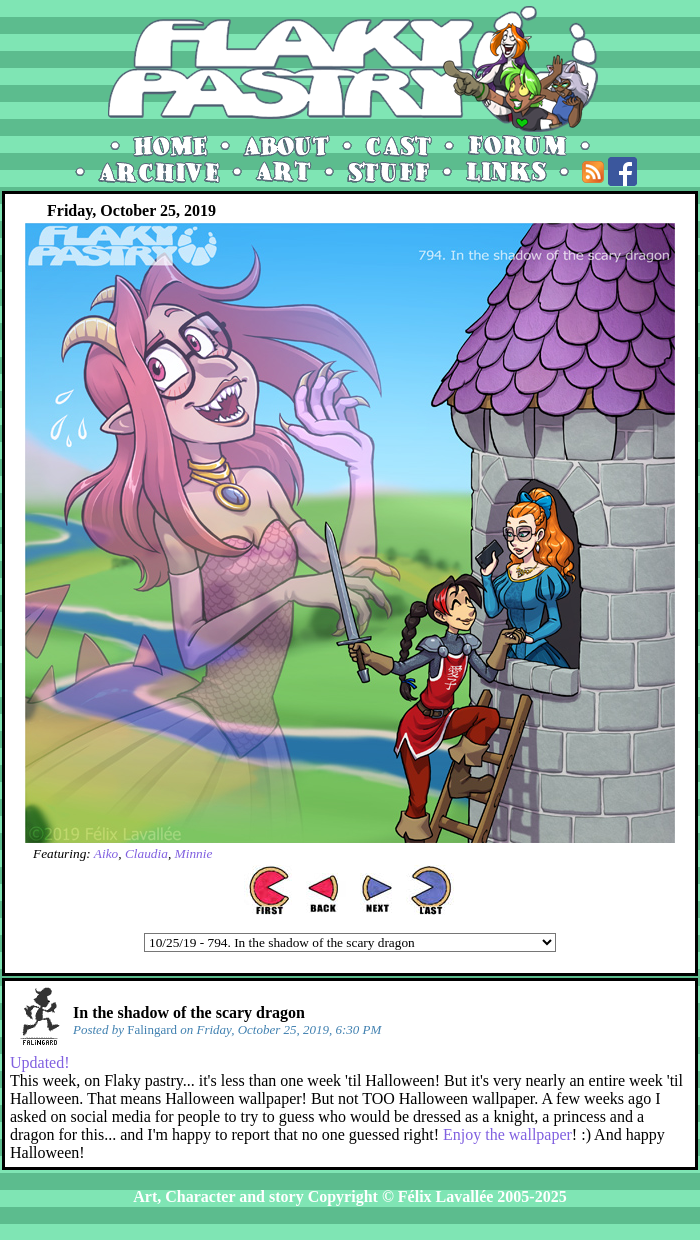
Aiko (106, 853)
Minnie (194, 853)
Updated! (40, 1062)
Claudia (146, 853)
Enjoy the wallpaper (507, 1134)
